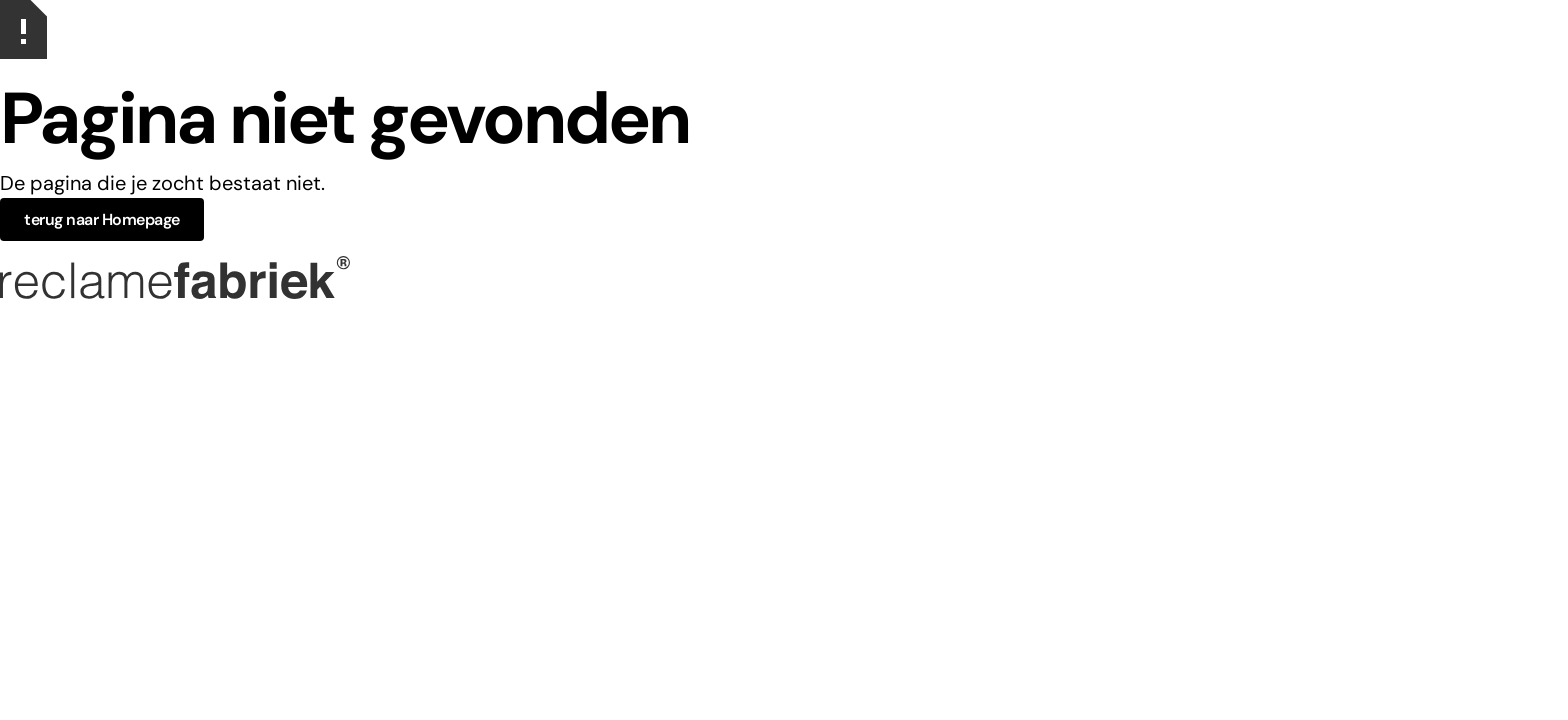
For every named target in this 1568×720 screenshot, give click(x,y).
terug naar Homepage (102, 219)
